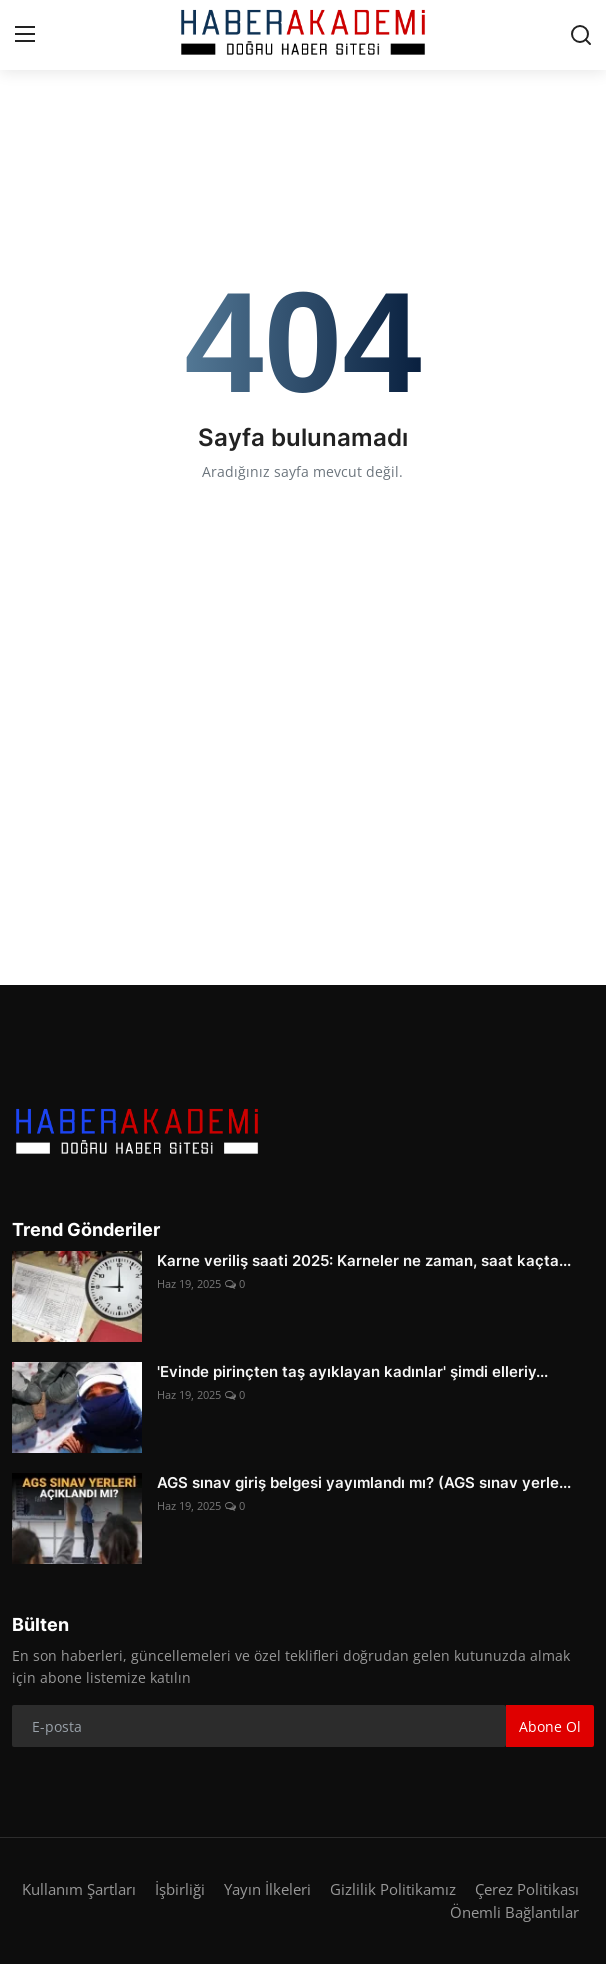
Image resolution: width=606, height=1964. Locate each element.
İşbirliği (180, 1889)
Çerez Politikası (527, 1889)
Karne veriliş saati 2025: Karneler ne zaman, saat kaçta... (364, 1260)
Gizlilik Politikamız (393, 1889)
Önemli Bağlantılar (514, 1912)
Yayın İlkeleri (267, 1889)
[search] (581, 35)
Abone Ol (550, 1726)
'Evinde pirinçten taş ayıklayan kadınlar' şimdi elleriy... (352, 1371)
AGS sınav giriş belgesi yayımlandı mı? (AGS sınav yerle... (364, 1482)
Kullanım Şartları (79, 1889)
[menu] (25, 35)
